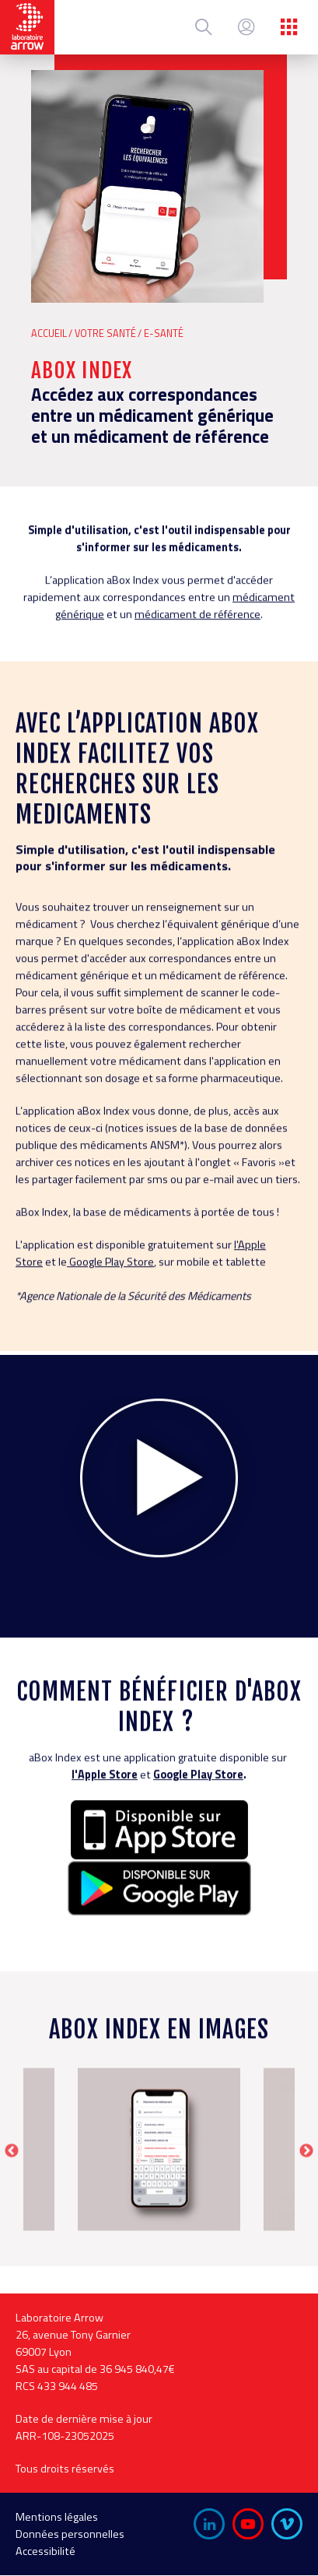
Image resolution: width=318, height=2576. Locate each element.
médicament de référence (197, 670)
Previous (11, 2208)
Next (306, 2208)
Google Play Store (198, 1831)
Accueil (49, 333)
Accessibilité (45, 2551)
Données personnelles (70, 2534)
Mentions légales (57, 2516)
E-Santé (163, 333)
